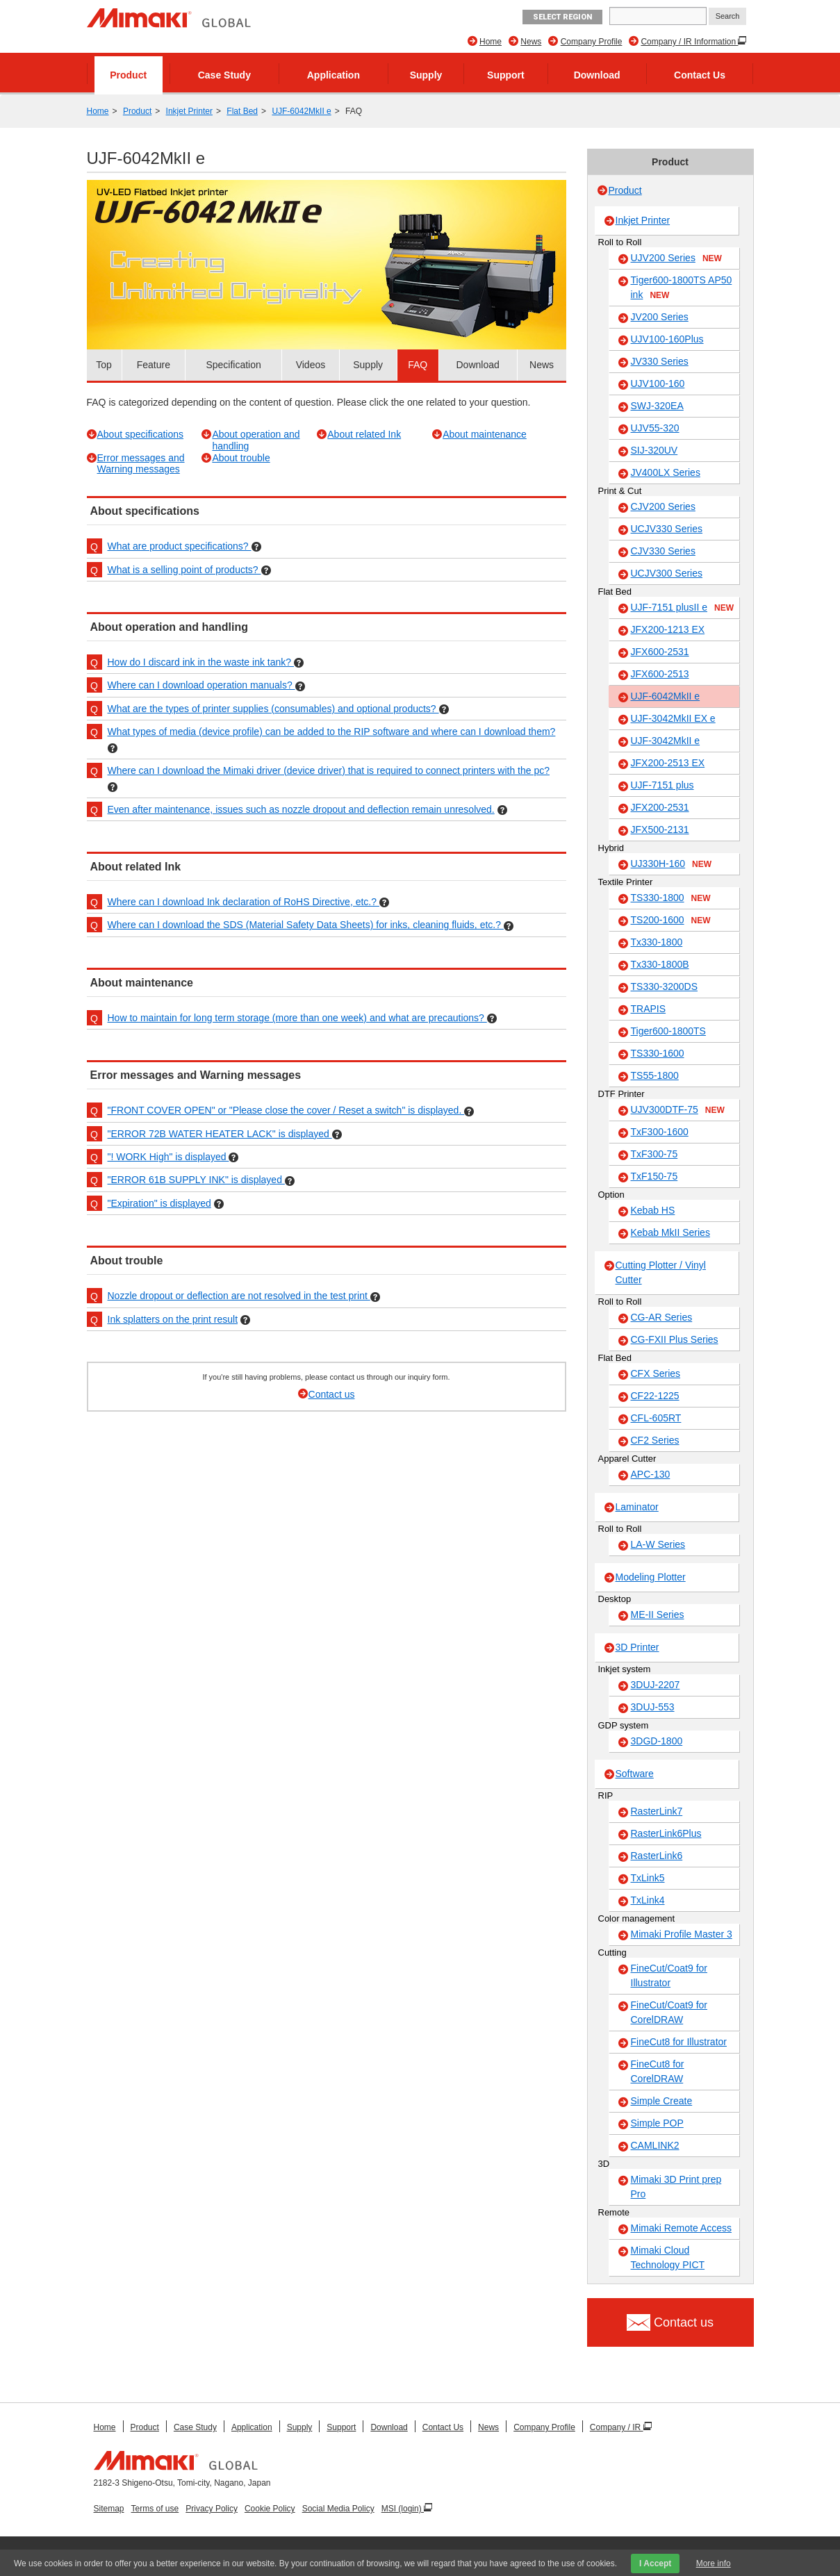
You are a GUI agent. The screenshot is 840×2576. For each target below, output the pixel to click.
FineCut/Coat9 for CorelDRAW (669, 2012)
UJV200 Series (676, 258)
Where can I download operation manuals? (201, 685)
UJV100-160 (658, 383)
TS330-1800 (671, 898)
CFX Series (656, 1373)
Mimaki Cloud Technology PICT (668, 2257)
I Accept (655, 2563)
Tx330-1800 (657, 942)
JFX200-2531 (660, 807)
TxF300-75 (654, 1153)
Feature (153, 364)
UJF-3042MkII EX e (673, 718)
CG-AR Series (662, 1317)
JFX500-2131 (660, 829)
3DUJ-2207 (655, 1684)
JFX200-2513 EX (668, 762)
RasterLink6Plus (666, 1833)
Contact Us (699, 75)
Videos (311, 364)
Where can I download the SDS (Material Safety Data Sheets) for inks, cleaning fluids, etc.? (306, 924)
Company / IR (616, 2427)
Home (490, 42)
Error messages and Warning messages (141, 463)
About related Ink (364, 434)
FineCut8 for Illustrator (679, 2041)
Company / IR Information (689, 42)
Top (104, 364)
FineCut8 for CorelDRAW (657, 2071)
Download (597, 75)
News (530, 42)
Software (635, 1773)
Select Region (562, 17)
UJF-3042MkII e (665, 740)
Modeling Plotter (651, 1577)
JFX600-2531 (660, 651)
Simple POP (657, 2123)
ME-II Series (657, 1614)
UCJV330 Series (667, 528)
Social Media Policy (338, 2508)
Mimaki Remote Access (681, 2228)
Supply (426, 75)
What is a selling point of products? (184, 569)
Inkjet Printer (189, 111)
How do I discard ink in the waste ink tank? (201, 662)
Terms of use (155, 2508)
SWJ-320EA (657, 405)
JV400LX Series (665, 472)
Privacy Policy (212, 2508)
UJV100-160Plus (667, 339)
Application (333, 75)
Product (128, 75)
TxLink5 (648, 1877)
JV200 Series (660, 316)
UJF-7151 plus (662, 785)
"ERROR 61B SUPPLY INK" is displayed (196, 1179)
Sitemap (109, 2508)
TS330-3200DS (664, 986)
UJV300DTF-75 (678, 1110)
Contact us (331, 1394)
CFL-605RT (656, 1417)
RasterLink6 (657, 1855)
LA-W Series (658, 1544)
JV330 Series (660, 361)
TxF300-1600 (660, 1131)
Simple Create (662, 2100)
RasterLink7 (657, 1811)
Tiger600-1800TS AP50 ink (681, 288)
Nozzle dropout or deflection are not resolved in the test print (239, 1295)
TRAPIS (648, 1008)
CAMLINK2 (655, 2145)
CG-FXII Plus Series (674, 1339)
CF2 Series (655, 1440)
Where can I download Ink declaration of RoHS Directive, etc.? (243, 901)
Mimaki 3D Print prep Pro (676, 2186)
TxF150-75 (654, 1176)
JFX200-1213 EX (668, 629)
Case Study (224, 75)
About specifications (140, 434)
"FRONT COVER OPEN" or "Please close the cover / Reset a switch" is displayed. (286, 1110)
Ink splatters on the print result (173, 1319)
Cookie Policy (270, 2508)
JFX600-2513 (660, 673)
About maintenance (485, 434)
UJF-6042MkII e (301, 111)
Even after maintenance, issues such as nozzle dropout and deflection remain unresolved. (301, 809)
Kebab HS (653, 1210)
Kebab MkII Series (670, 1232)
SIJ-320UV (654, 450)
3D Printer (637, 1647)
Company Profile (592, 42)
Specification (233, 364)
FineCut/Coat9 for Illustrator (669, 1975)
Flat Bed (242, 111)
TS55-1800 (655, 1075)
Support (506, 75)
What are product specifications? (180, 546)
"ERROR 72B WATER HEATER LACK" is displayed (220, 1133)
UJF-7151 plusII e (682, 608)
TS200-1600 (671, 920)
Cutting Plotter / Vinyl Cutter (661, 1272)
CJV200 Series (663, 506)
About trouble (241, 457)
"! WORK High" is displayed (168, 1156)
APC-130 (650, 1474)
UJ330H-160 (671, 864)
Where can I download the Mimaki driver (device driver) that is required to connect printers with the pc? (329, 770)
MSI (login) (402, 2508)
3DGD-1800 (657, 1741)
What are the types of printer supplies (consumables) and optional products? (273, 708)
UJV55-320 (655, 428)
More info (713, 2563)
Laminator (637, 1506)
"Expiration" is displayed (159, 1203)
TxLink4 (648, 1900)
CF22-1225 (655, 1395)
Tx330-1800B (660, 964)
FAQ (417, 364)
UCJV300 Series (667, 573)
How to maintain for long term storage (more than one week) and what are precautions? (297, 1017)
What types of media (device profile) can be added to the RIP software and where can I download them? (332, 731)
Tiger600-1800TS (668, 1031)
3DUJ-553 (653, 1706)
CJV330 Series (663, 550)
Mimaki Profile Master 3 (681, 1934)
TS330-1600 (657, 1053)
